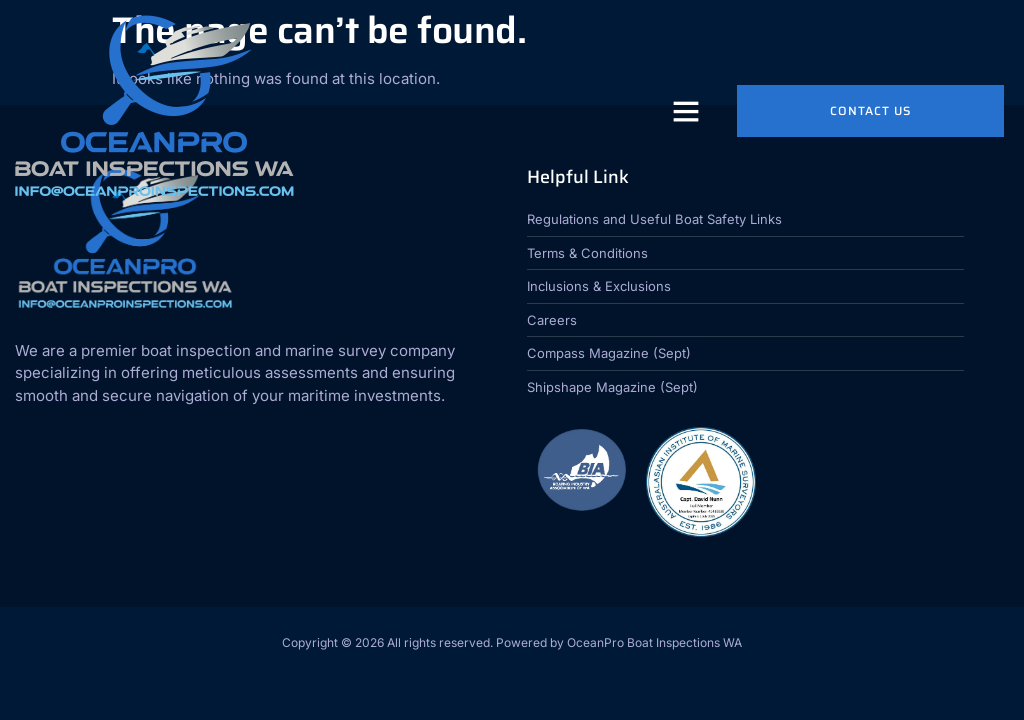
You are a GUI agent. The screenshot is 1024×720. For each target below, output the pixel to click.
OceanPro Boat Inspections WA (654, 642)
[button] (686, 111)
